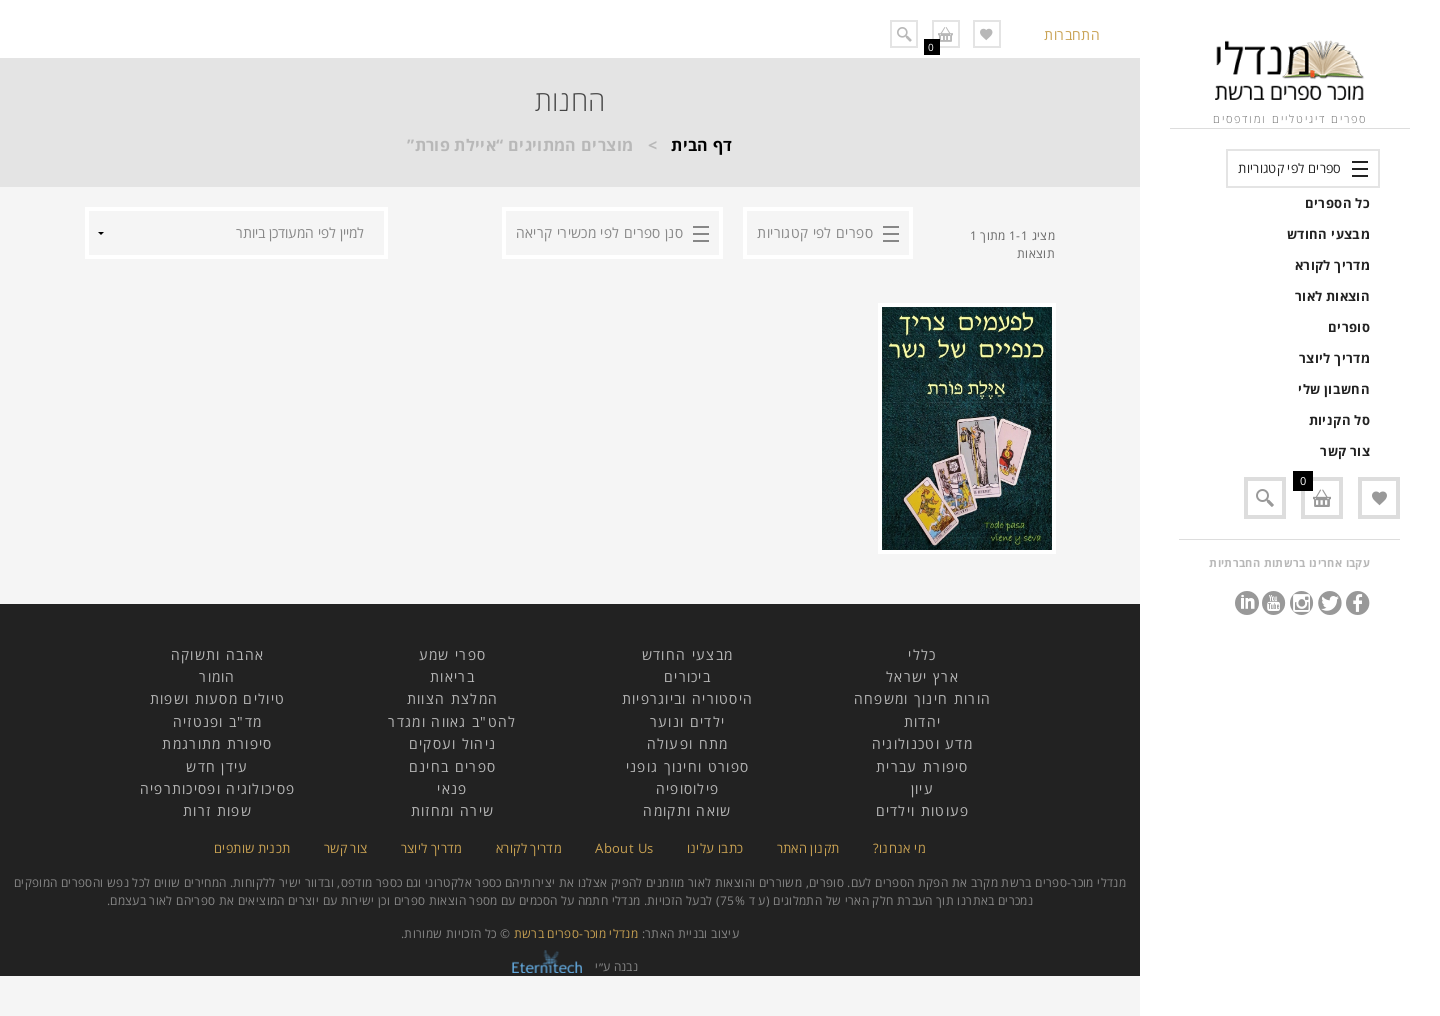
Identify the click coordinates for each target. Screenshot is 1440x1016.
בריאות (452, 676)
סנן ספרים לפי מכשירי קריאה (599, 232)
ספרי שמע (452, 654)
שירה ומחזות (452, 810)
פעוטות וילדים (923, 810)
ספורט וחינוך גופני (687, 766)
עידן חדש (217, 766)
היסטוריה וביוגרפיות (688, 698)
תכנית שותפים (252, 848)
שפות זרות (217, 810)
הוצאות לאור (1332, 296)
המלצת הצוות (452, 698)
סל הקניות (1339, 420)
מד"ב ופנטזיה (218, 721)
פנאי (452, 788)
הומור (217, 676)
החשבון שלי (1334, 389)
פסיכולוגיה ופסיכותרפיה (218, 788)
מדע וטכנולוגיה (922, 743)
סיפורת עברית (922, 766)
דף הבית (702, 145)
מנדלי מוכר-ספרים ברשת (576, 933)
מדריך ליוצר (1334, 358)
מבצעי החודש (1328, 234)
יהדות (923, 721)
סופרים (1349, 327)
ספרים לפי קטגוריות (1289, 168)
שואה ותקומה (687, 810)
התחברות (1072, 34)
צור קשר (1345, 451)
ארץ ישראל (922, 676)
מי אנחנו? (899, 848)
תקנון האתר (808, 848)
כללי (922, 654)
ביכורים (687, 676)
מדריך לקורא (1332, 265)
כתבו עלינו (715, 848)
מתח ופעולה (688, 743)
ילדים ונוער (687, 721)
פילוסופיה (688, 788)
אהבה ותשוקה (217, 654)
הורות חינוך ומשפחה (922, 698)
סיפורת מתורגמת (217, 743)
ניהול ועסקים (453, 743)
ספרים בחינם (452, 766)
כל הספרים (1337, 203)
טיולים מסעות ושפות (217, 698)
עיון (922, 788)
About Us (624, 848)
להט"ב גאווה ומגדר (452, 721)
